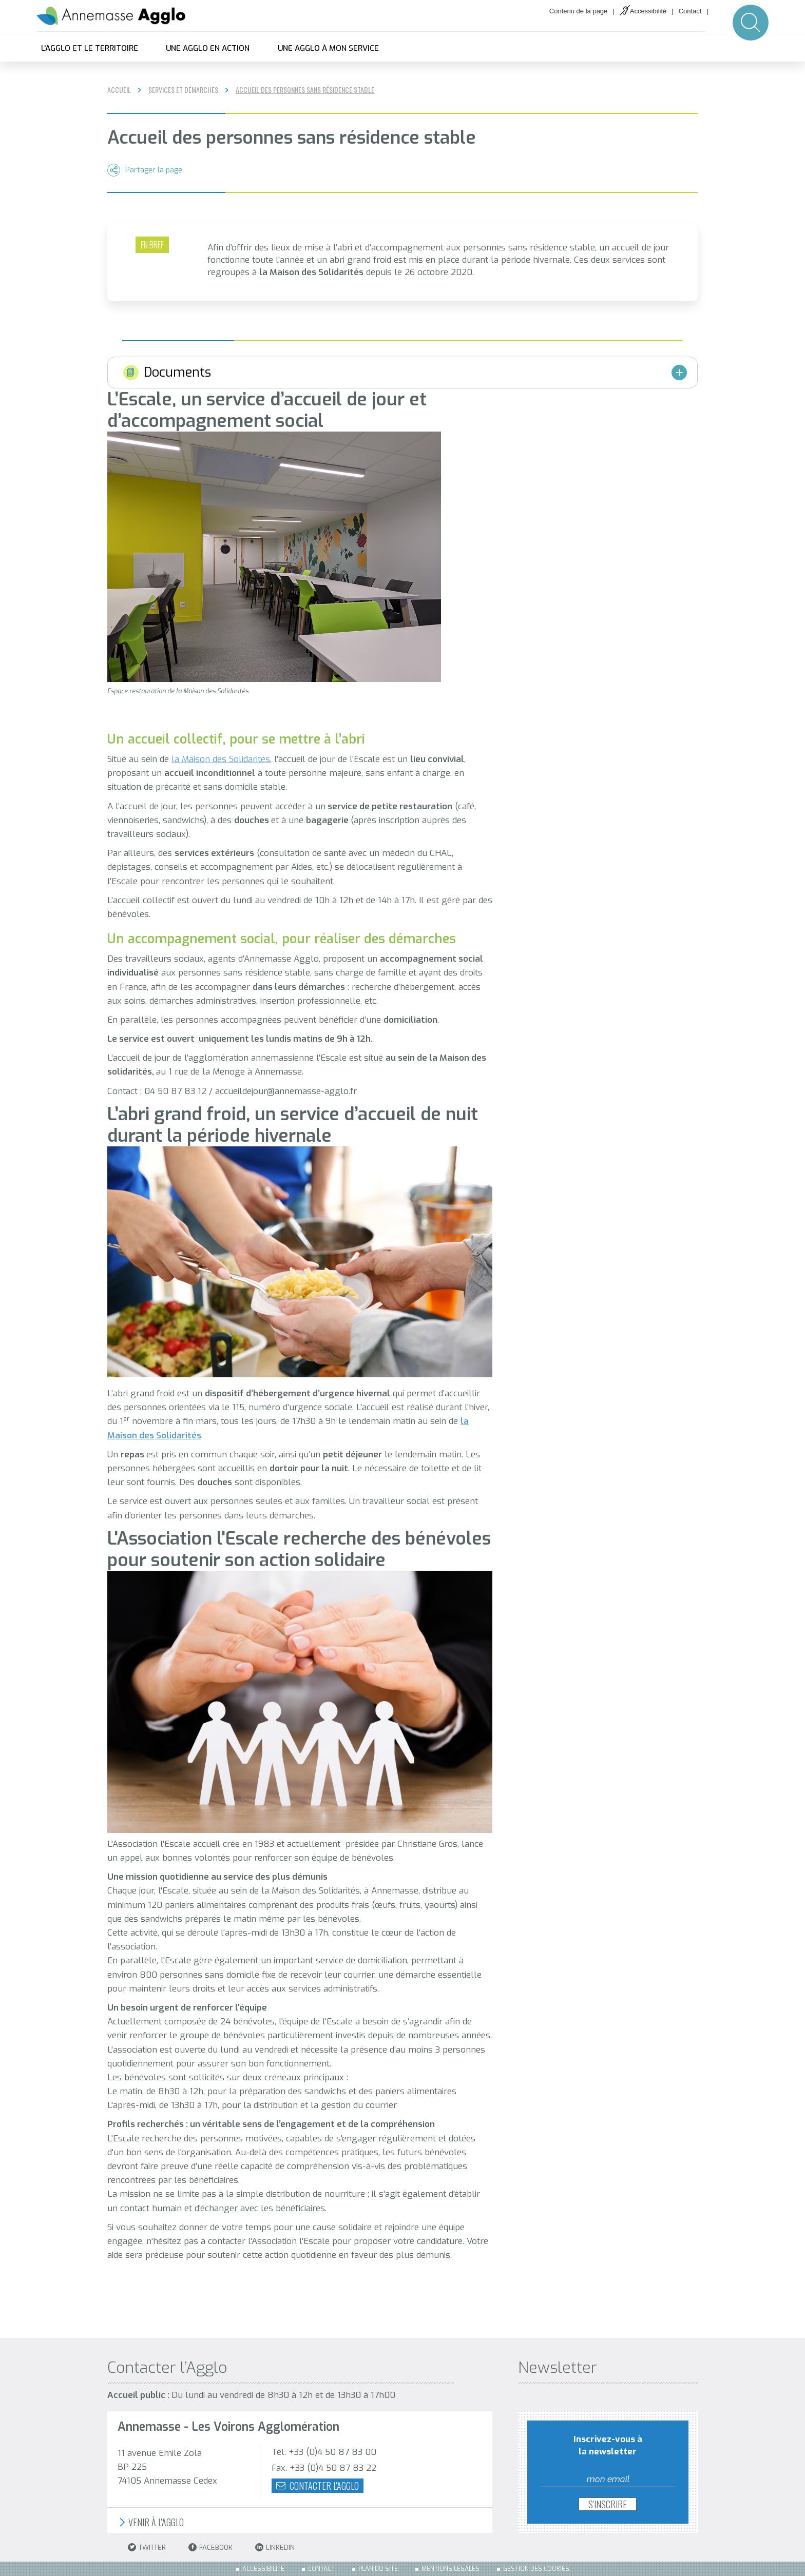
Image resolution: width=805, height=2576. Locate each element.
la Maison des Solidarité (218, 759)
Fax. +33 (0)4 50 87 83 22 (324, 2468)
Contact (690, 11)
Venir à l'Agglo (151, 2522)
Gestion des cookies (536, 2569)
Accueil (119, 89)
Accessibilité (648, 11)
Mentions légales (450, 2569)
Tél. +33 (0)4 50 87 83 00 (324, 2452)
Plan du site (378, 2569)
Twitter (147, 2547)
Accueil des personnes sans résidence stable (305, 90)
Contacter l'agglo (317, 2485)
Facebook (210, 2547)
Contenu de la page (578, 11)
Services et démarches (183, 90)
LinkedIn (275, 2547)
